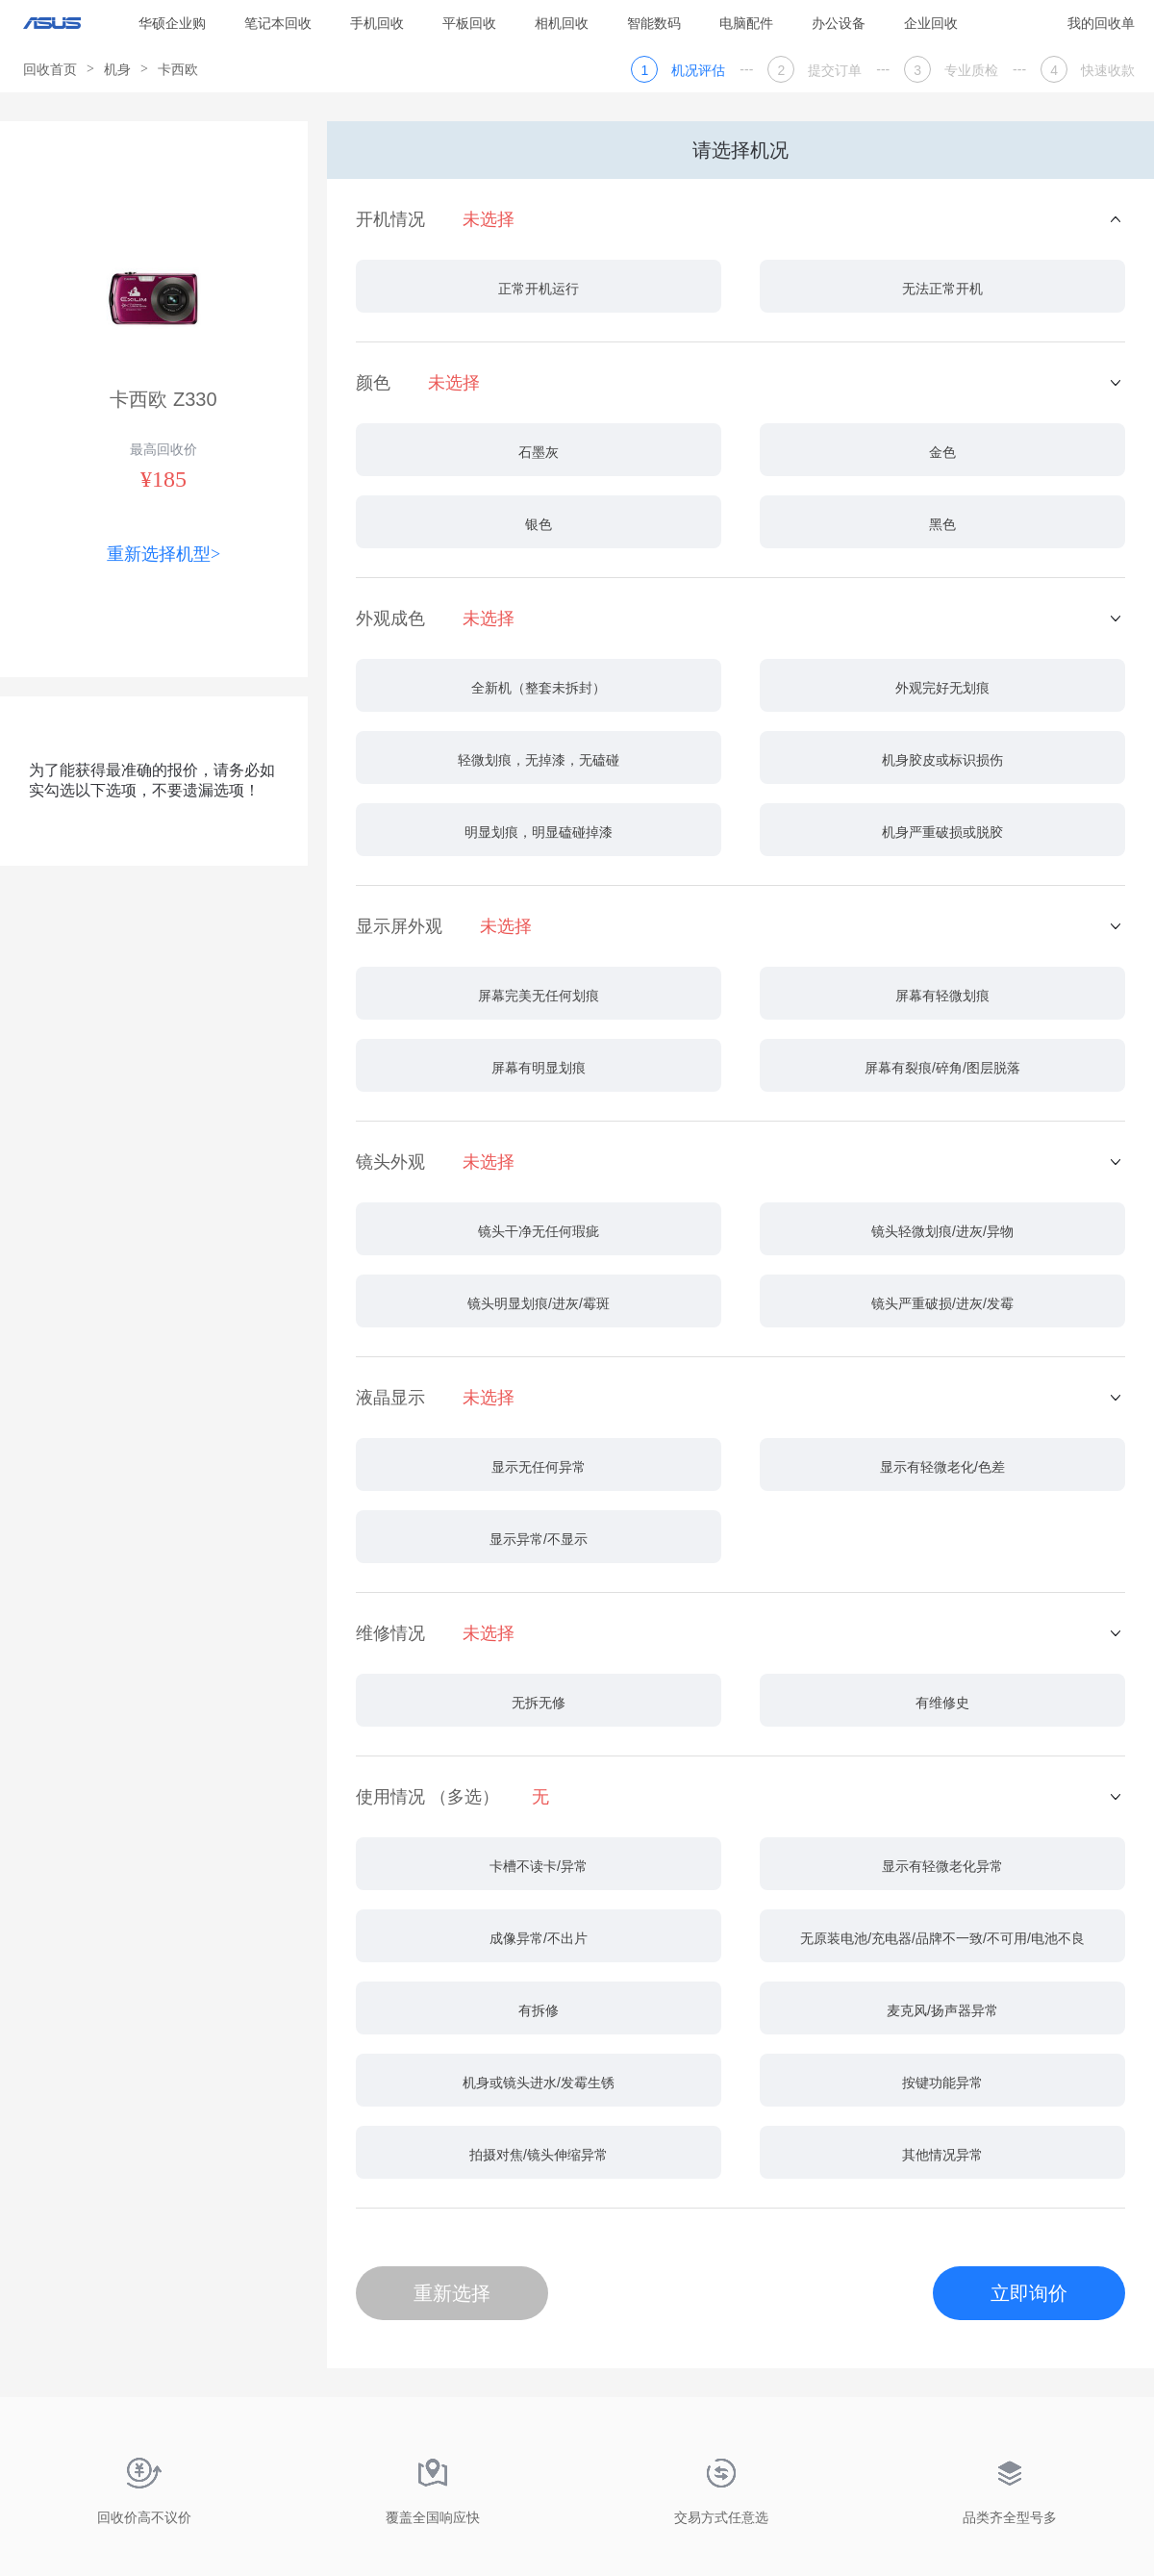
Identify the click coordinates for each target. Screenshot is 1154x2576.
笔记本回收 (278, 23)
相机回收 (562, 23)
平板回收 (469, 23)
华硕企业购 (172, 23)
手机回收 (377, 23)
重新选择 (452, 2293)
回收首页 (50, 69)
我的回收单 (1101, 23)
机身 (117, 69)
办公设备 (839, 23)
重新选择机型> (163, 554)
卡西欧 (178, 69)
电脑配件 (746, 23)
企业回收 (931, 23)
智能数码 (654, 23)
